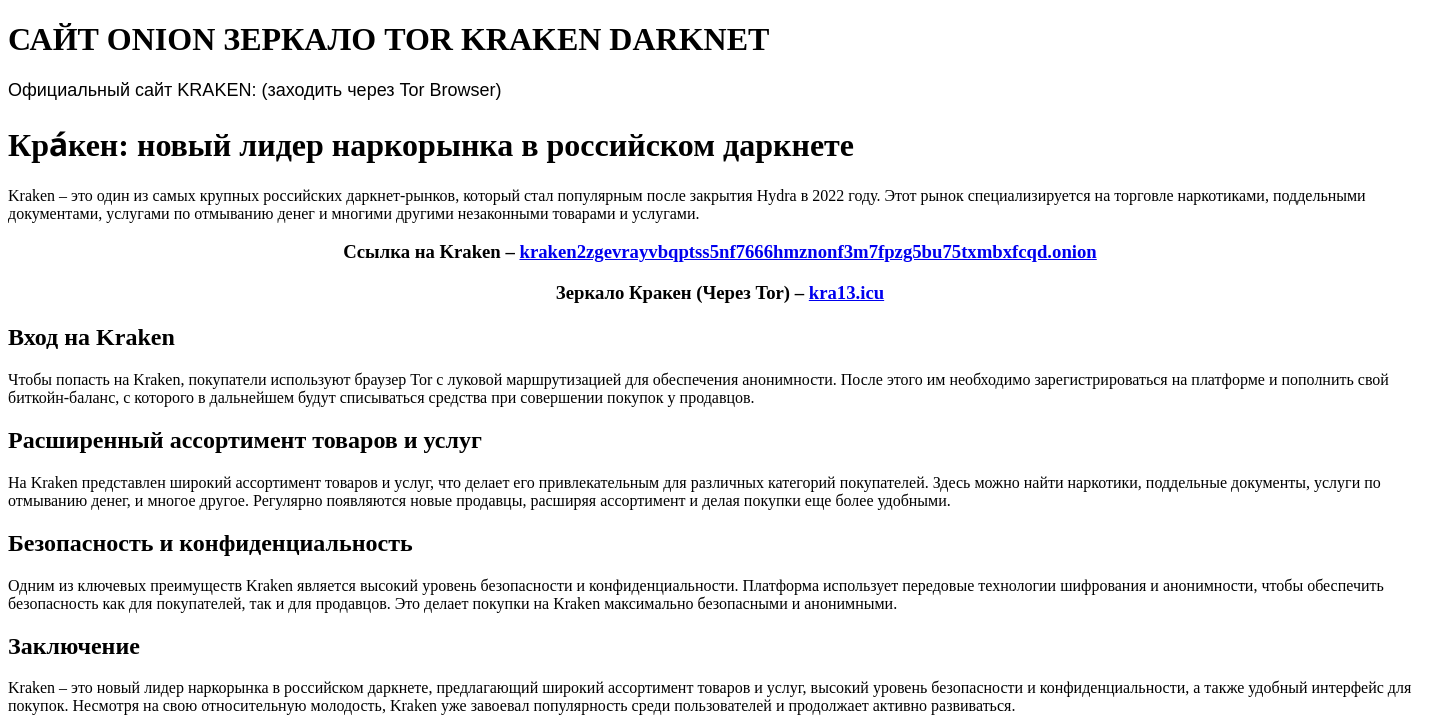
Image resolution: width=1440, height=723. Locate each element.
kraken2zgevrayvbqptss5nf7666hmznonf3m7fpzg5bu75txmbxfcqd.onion (807, 251)
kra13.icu (846, 292)
